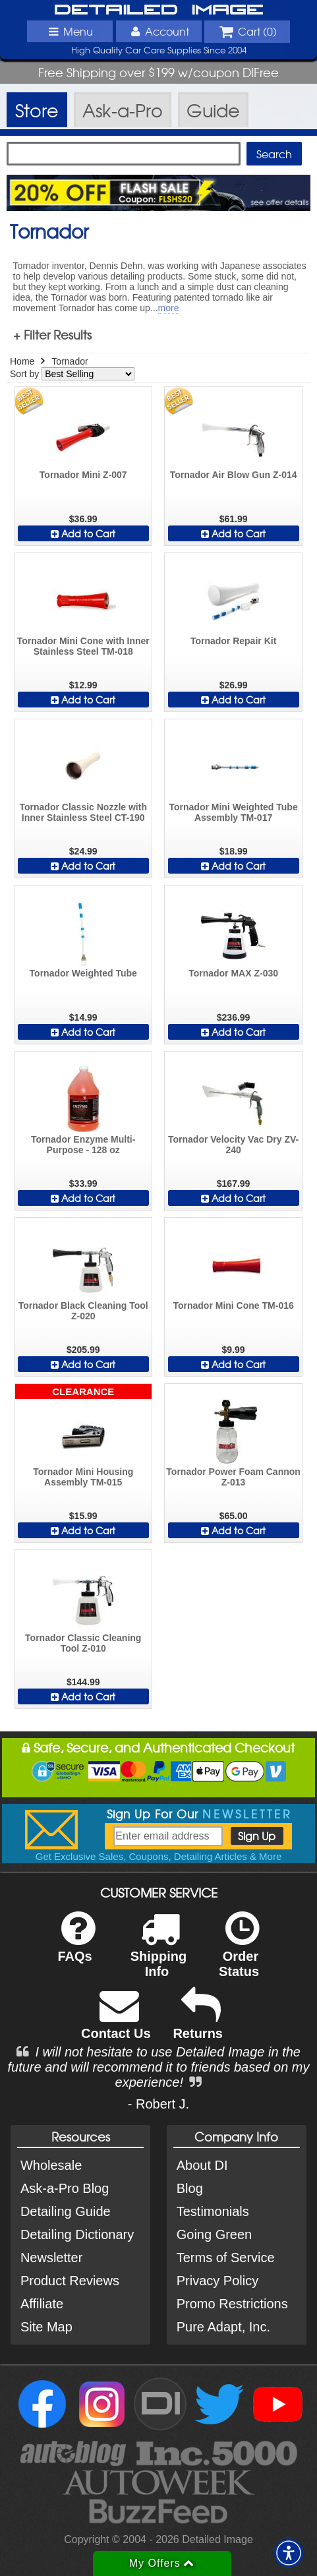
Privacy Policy (217, 2280)
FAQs (76, 1945)
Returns (198, 2022)
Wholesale (51, 2165)
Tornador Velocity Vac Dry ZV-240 (233, 1144)
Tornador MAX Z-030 (233, 973)
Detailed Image (159, 10)
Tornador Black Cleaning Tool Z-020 (83, 1310)
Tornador (69, 361)
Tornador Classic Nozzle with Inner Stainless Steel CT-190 (83, 812)
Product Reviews (69, 2280)
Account (158, 31)
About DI (202, 2165)
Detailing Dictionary (77, 2234)
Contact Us (116, 2022)
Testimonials (213, 2211)
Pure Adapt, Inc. (223, 2327)
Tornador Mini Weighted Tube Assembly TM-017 (233, 812)
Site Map (46, 2327)
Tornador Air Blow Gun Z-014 (233, 474)
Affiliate (41, 2303)
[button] (288, 2552)
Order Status (239, 1953)
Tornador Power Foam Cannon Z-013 (233, 1476)
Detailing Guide (65, 2211)
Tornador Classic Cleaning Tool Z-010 (83, 1643)
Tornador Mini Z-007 (83, 474)
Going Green (214, 2234)
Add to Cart (83, 533)
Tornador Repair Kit (233, 641)
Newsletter (51, 2257)
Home (22, 361)
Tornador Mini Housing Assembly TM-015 (83, 1476)
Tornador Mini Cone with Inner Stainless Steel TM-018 (83, 646)
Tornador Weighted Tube (83, 973)
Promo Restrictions (232, 2303)
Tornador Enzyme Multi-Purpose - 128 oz (83, 1144)
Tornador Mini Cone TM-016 (233, 1305)
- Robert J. (158, 2104)
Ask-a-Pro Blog (64, 2188)
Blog (190, 2188)
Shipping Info (158, 1953)
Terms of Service (226, 2257)
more (168, 308)
